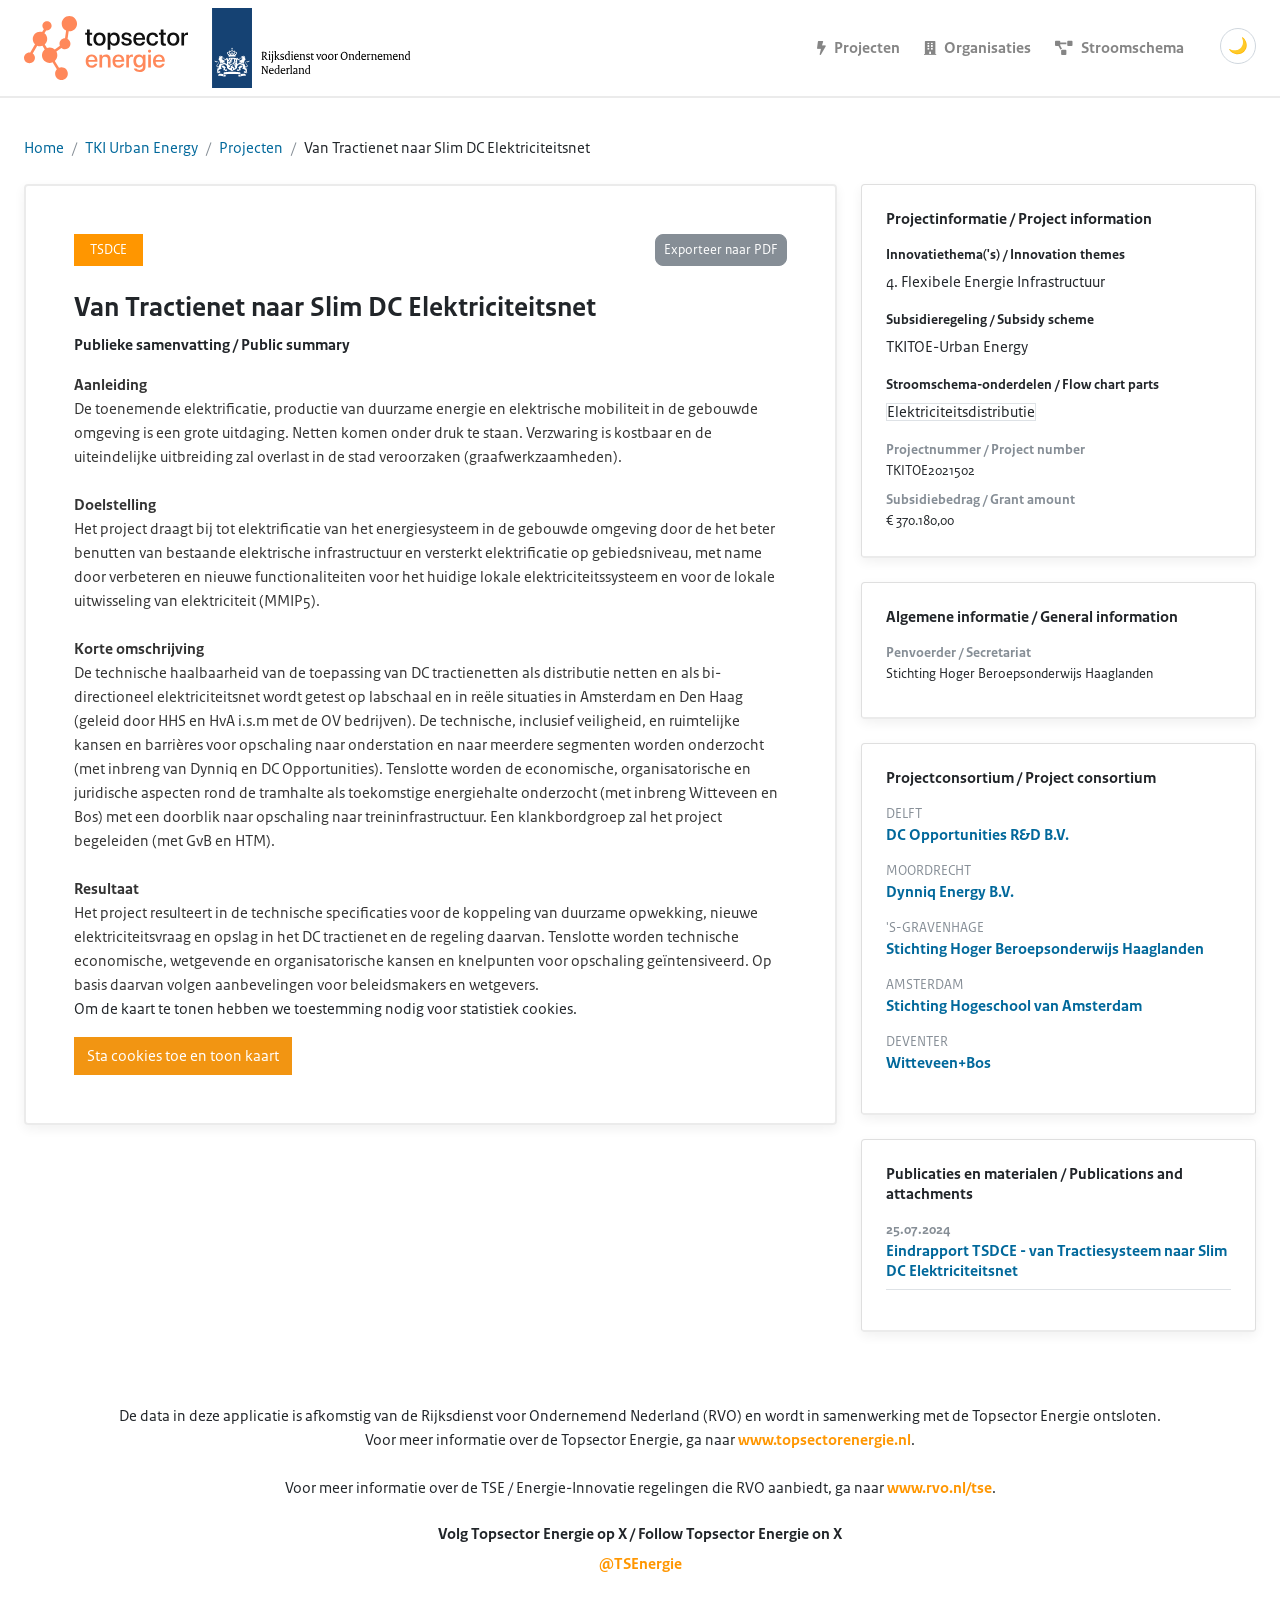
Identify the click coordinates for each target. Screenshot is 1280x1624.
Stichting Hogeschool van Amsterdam (1014, 1006)
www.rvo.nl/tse (939, 1488)
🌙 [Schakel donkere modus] (1238, 46)
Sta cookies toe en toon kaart (183, 1056)
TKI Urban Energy (141, 148)
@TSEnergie (640, 1564)
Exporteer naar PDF (721, 250)
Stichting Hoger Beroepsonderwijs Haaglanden (1045, 949)
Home (44, 148)
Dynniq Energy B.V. (950, 892)
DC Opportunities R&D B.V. (977, 835)
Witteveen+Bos (938, 1063)
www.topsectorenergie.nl (824, 1440)
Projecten (251, 148)
